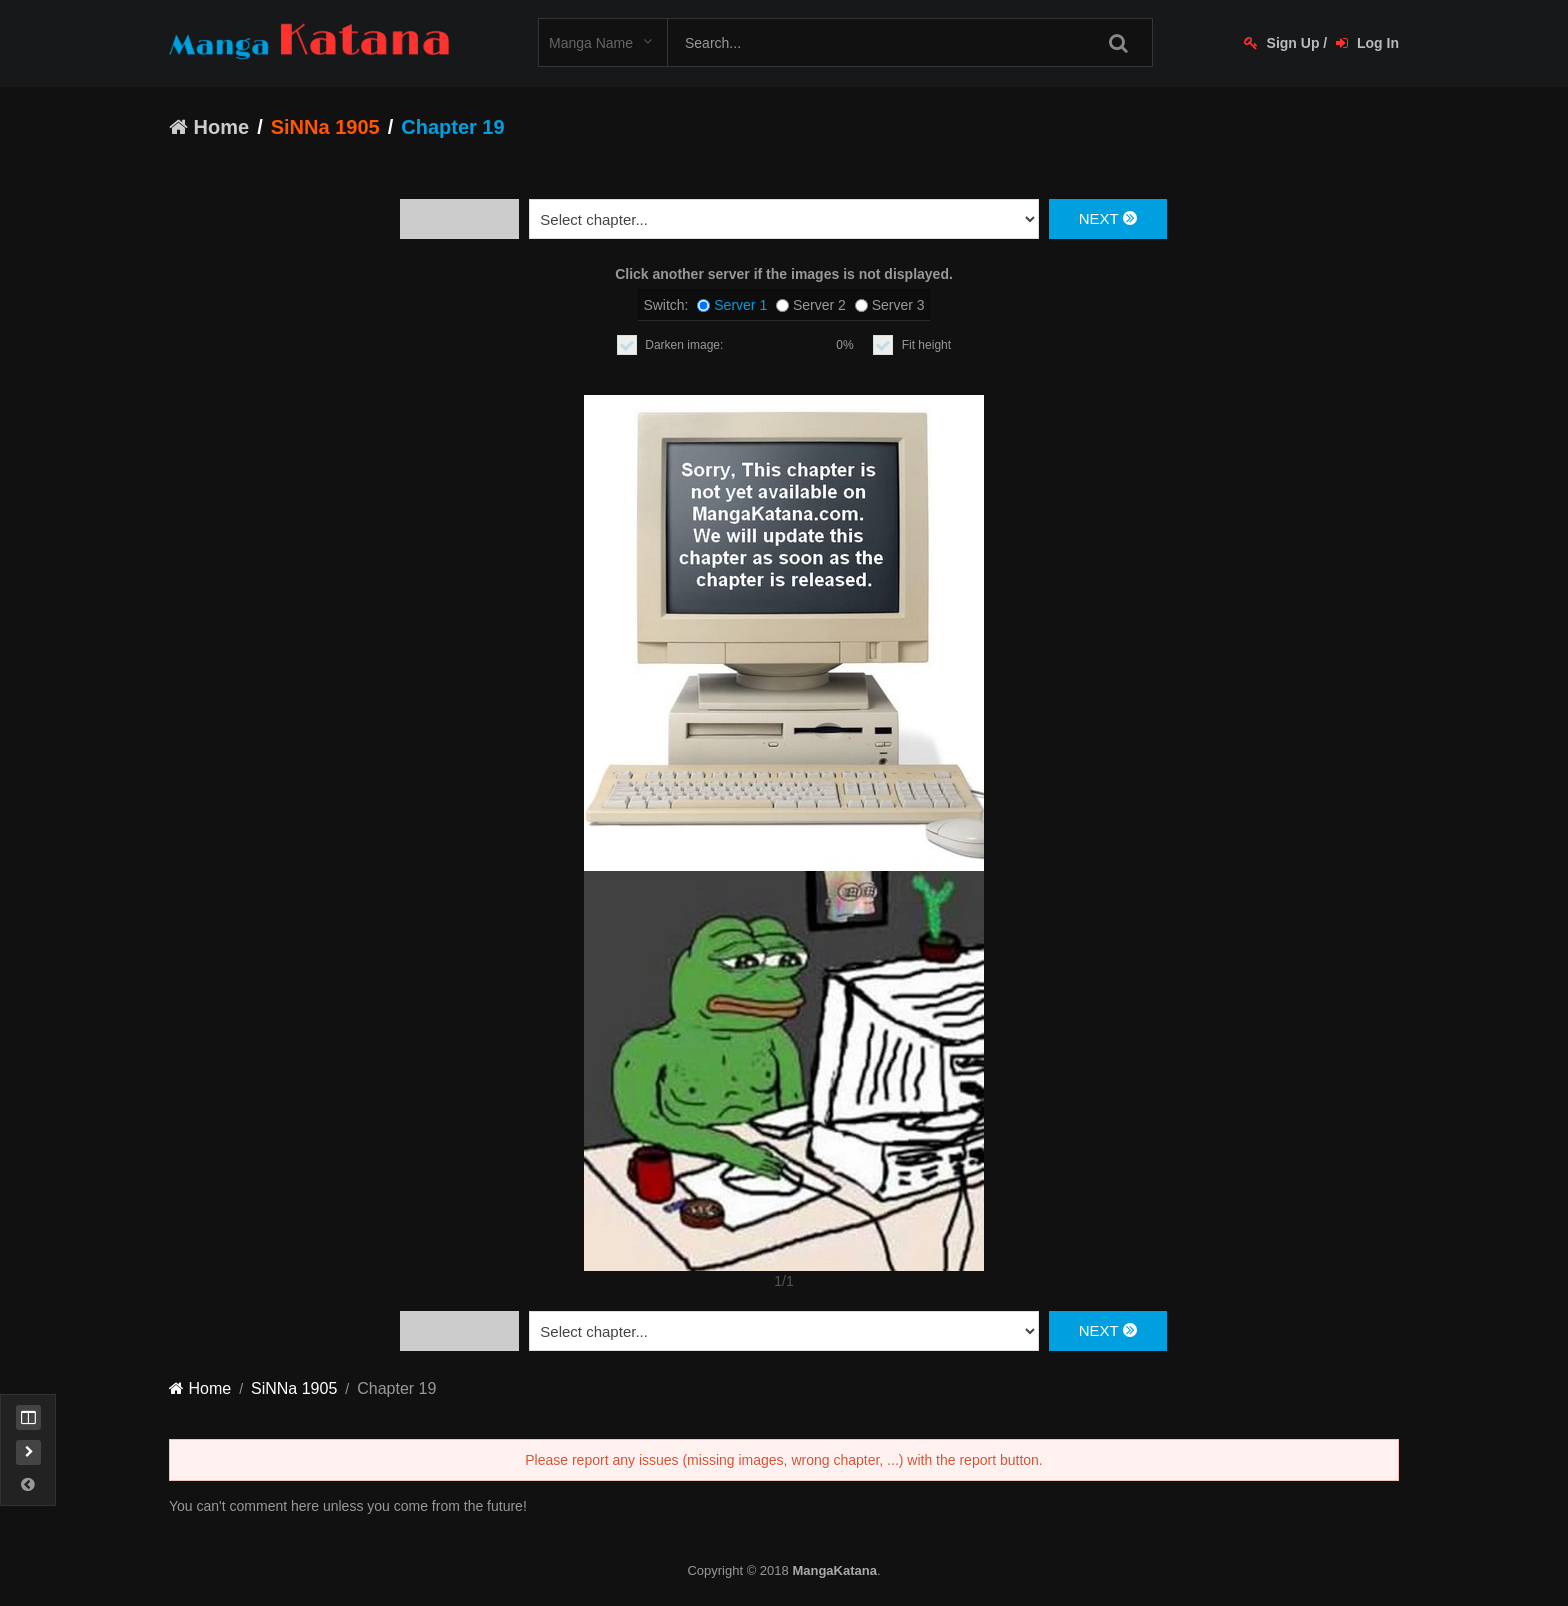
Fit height (926, 345)
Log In (1367, 43)
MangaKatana (834, 1570)
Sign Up (1282, 43)
